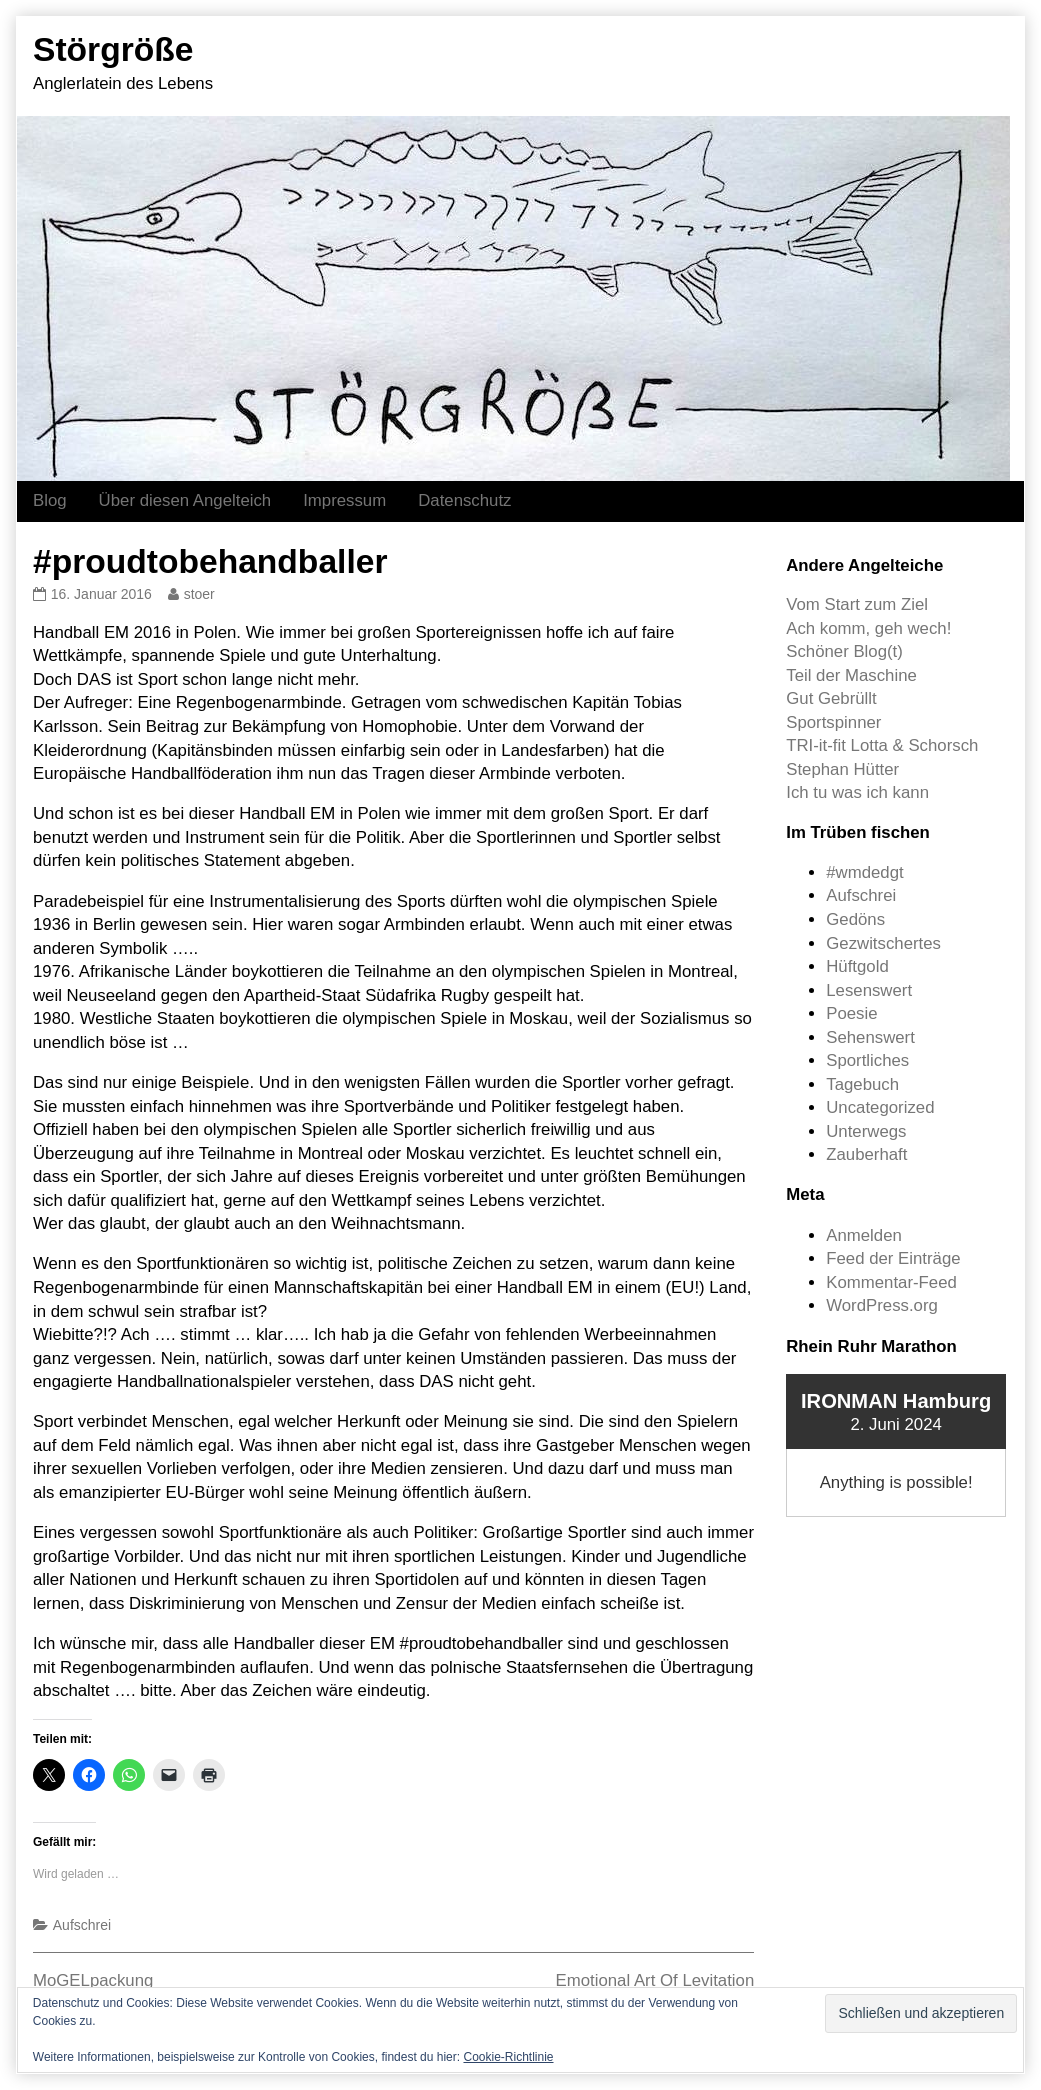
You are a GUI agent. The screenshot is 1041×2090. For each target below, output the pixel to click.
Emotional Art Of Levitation (655, 1980)
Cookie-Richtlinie (508, 2057)
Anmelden (864, 1235)
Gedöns (855, 919)
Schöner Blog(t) (844, 651)
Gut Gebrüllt (831, 698)
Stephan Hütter (842, 769)
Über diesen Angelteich (185, 500)
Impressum (344, 500)
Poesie (851, 1013)
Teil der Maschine (851, 675)
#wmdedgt (864, 872)
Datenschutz (464, 500)
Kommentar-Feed (891, 1282)
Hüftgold (857, 966)
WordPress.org (882, 1305)
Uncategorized (880, 1107)
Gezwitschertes (883, 943)
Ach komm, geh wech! (868, 628)
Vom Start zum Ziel (857, 604)
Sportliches (867, 1060)
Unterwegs (866, 1131)
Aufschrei (82, 1925)
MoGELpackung (93, 1980)
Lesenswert (869, 990)
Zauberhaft (866, 1154)
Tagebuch (862, 1084)
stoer (199, 594)
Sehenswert (870, 1037)
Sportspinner (833, 722)
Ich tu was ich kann (857, 792)
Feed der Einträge (893, 1258)
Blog (50, 500)
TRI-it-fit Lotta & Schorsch (882, 745)
